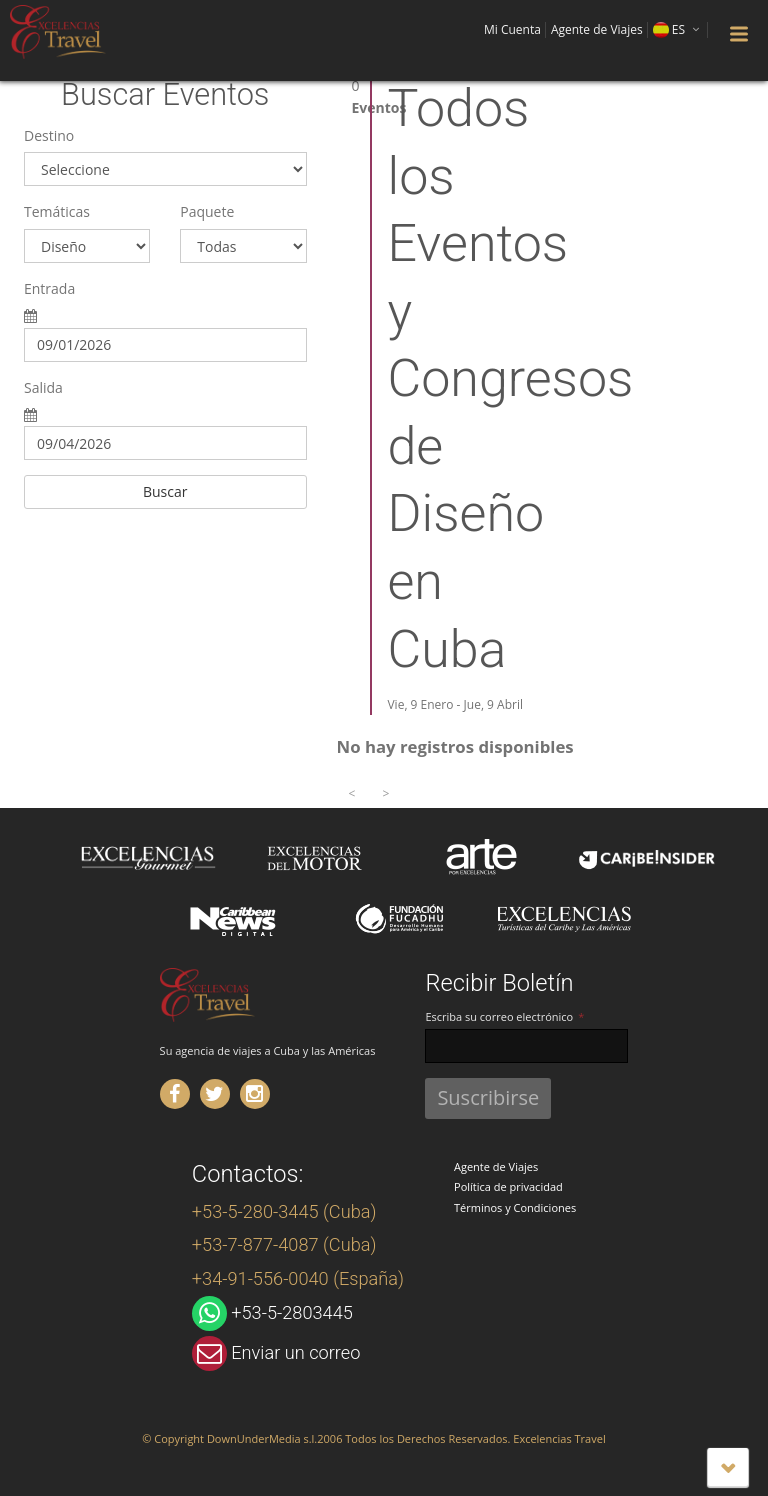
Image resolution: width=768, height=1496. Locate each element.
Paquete (207, 211)
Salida (43, 387)
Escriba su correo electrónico (499, 1016)
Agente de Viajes (496, 1166)
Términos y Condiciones (515, 1207)
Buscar (165, 491)
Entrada (49, 288)
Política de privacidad (508, 1186)
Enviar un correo (295, 1352)
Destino (49, 135)
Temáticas (57, 211)
